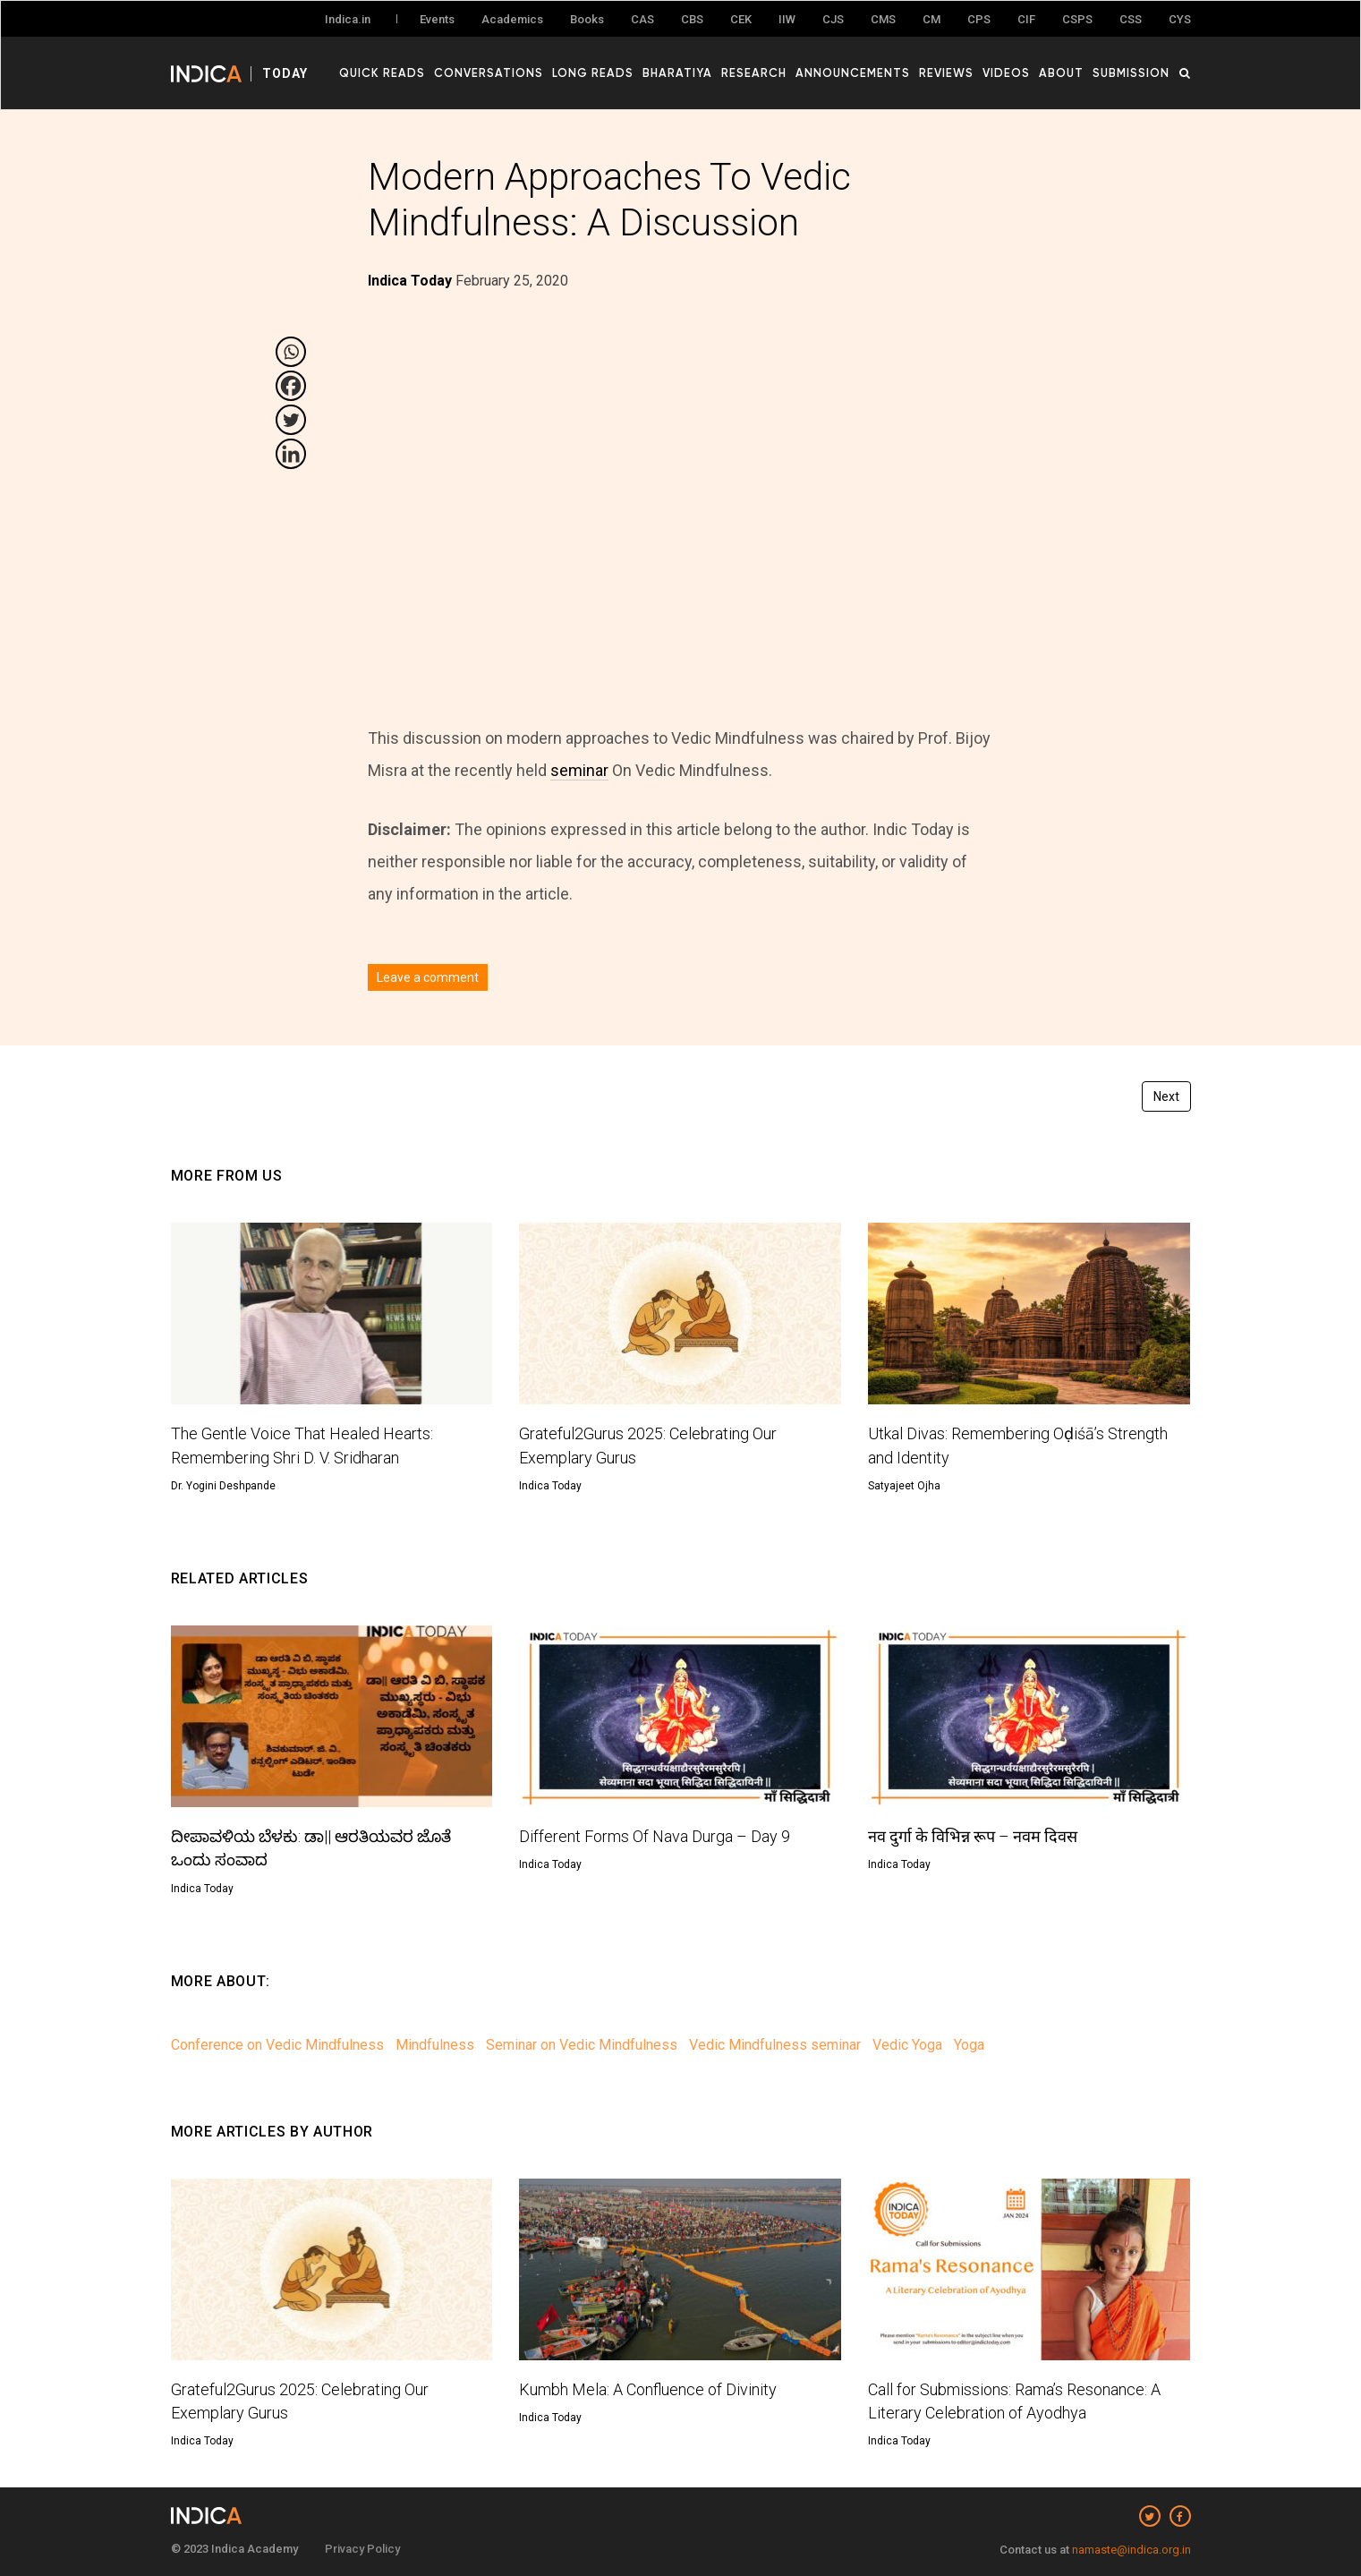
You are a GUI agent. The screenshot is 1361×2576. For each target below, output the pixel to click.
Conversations (489, 72)
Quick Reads (383, 72)
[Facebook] (291, 386)
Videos (1007, 72)
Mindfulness (435, 2044)
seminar (579, 770)
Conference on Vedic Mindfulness (277, 2044)
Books (587, 19)
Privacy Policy (362, 2548)
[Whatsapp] (291, 352)
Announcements (853, 72)
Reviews (947, 72)
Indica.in (347, 19)
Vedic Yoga (907, 2044)
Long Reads (593, 72)
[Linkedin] (291, 454)
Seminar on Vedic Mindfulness (581, 2044)
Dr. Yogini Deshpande (223, 1486)
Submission (1131, 72)
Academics (512, 19)
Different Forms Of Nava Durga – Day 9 (654, 1836)
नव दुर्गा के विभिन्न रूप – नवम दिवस (972, 1836)
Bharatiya (678, 72)
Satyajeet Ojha (904, 1486)
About (1062, 72)
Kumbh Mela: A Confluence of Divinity (648, 2389)
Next (1166, 1096)
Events (437, 19)
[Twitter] (291, 420)
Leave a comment (428, 977)
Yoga (969, 2044)
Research (754, 72)
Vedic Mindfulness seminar (775, 2044)
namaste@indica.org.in (1131, 2549)
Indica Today (550, 1486)
